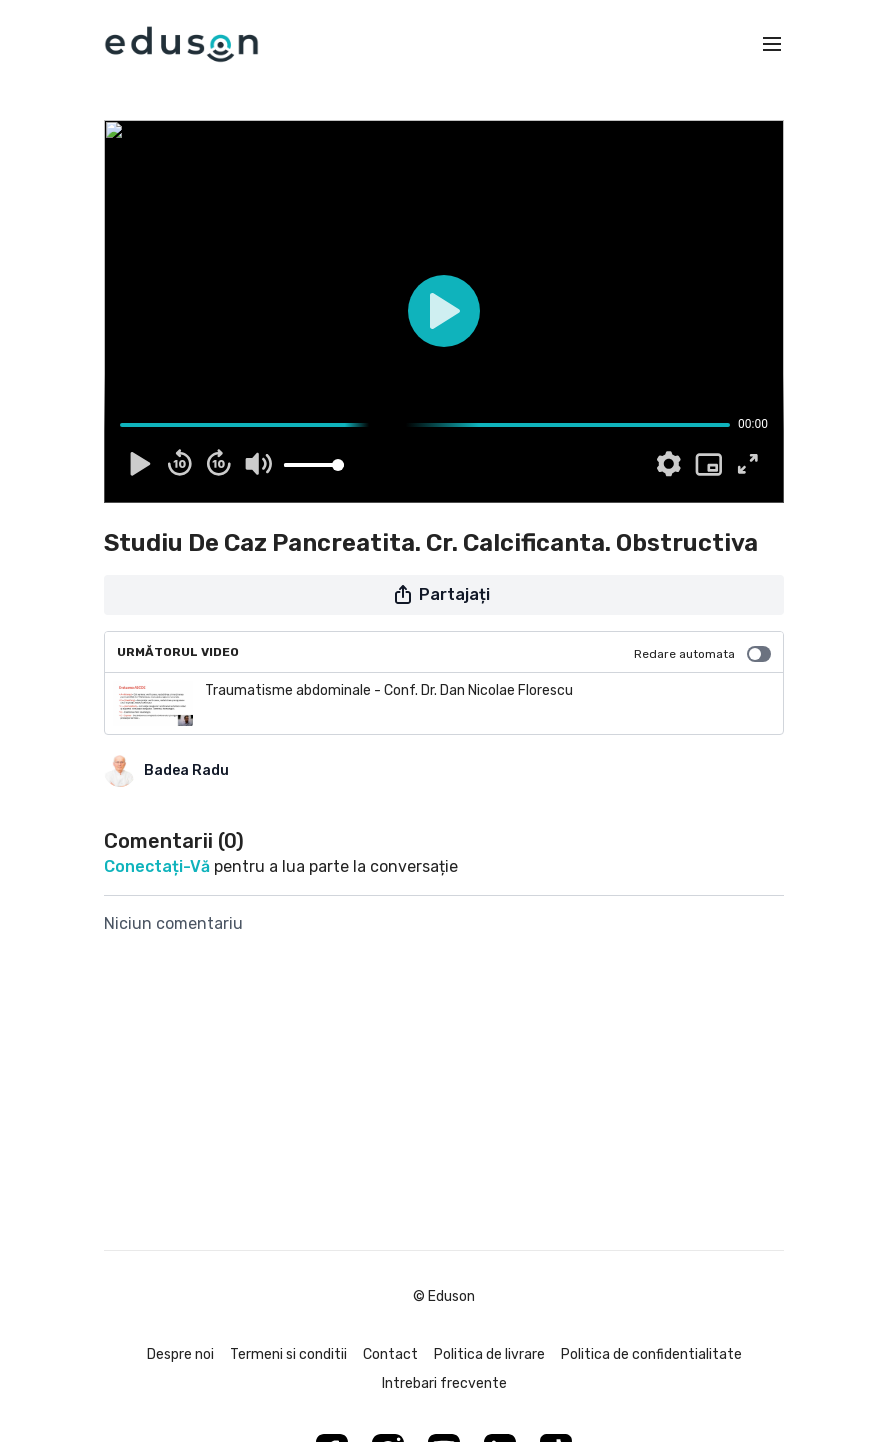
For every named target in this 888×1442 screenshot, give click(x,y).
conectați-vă (157, 866)
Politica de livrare (489, 1354)
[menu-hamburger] (772, 44)
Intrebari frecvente (444, 1383)
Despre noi (180, 1354)
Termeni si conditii (288, 1354)
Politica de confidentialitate (651, 1354)
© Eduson (444, 1297)
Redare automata (702, 654)
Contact (390, 1354)
